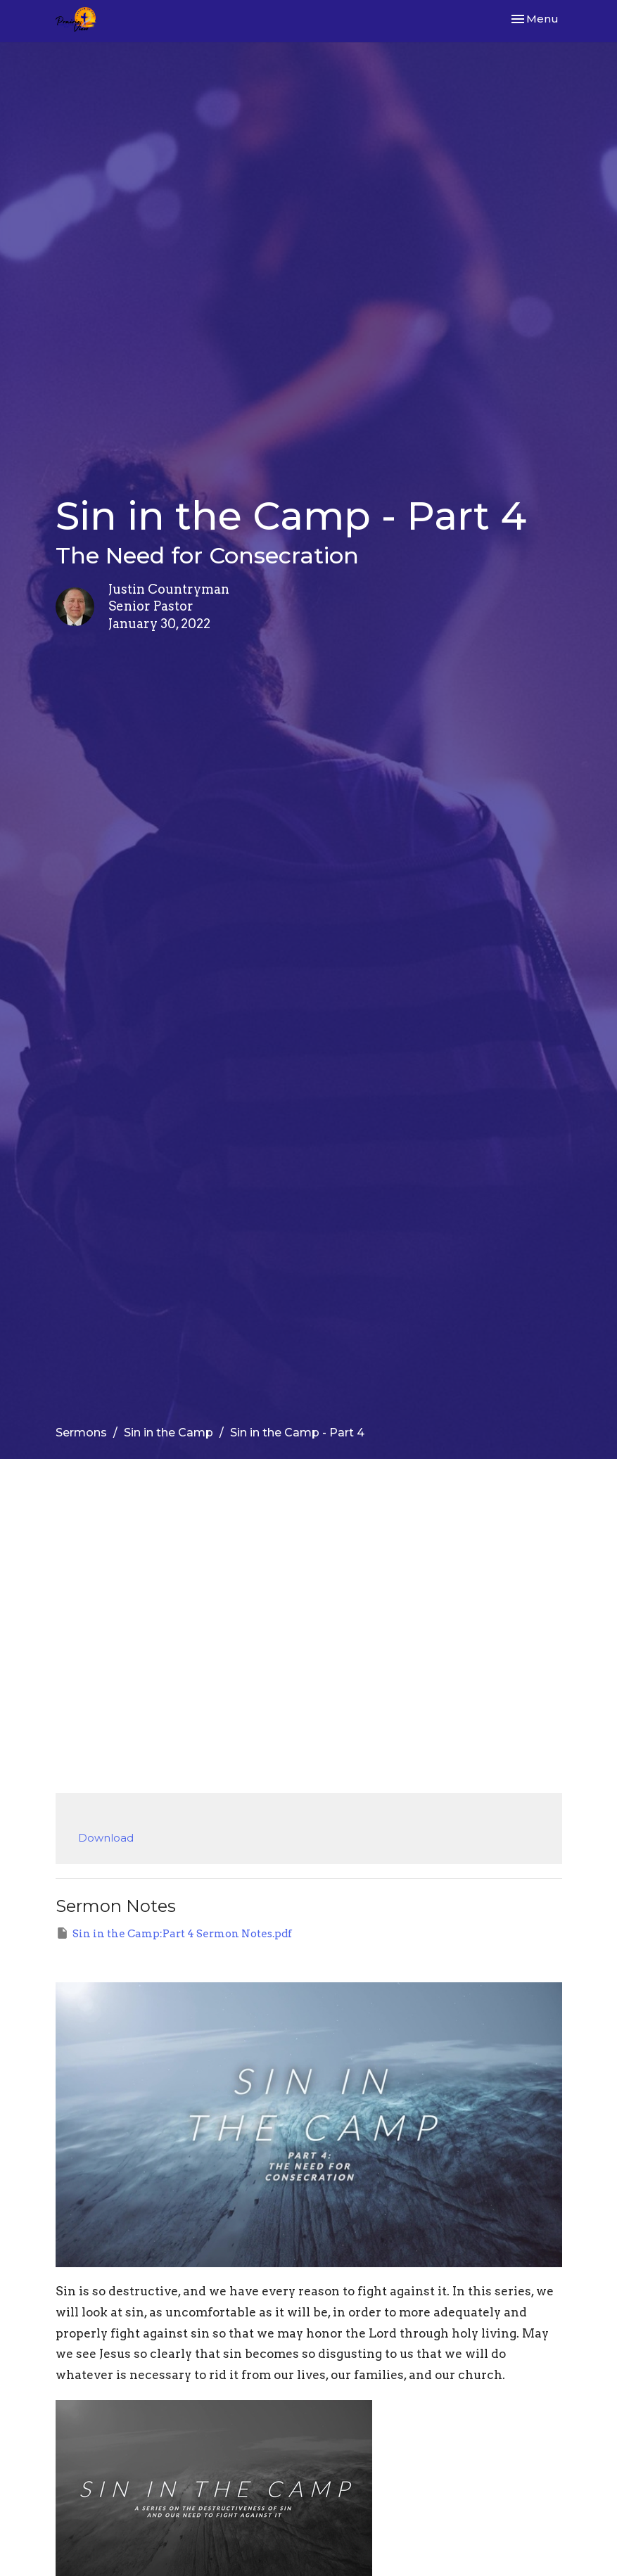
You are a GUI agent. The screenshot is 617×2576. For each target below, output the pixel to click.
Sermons (81, 1432)
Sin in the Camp (168, 1432)
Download (106, 1837)
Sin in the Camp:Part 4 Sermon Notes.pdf (174, 1933)
